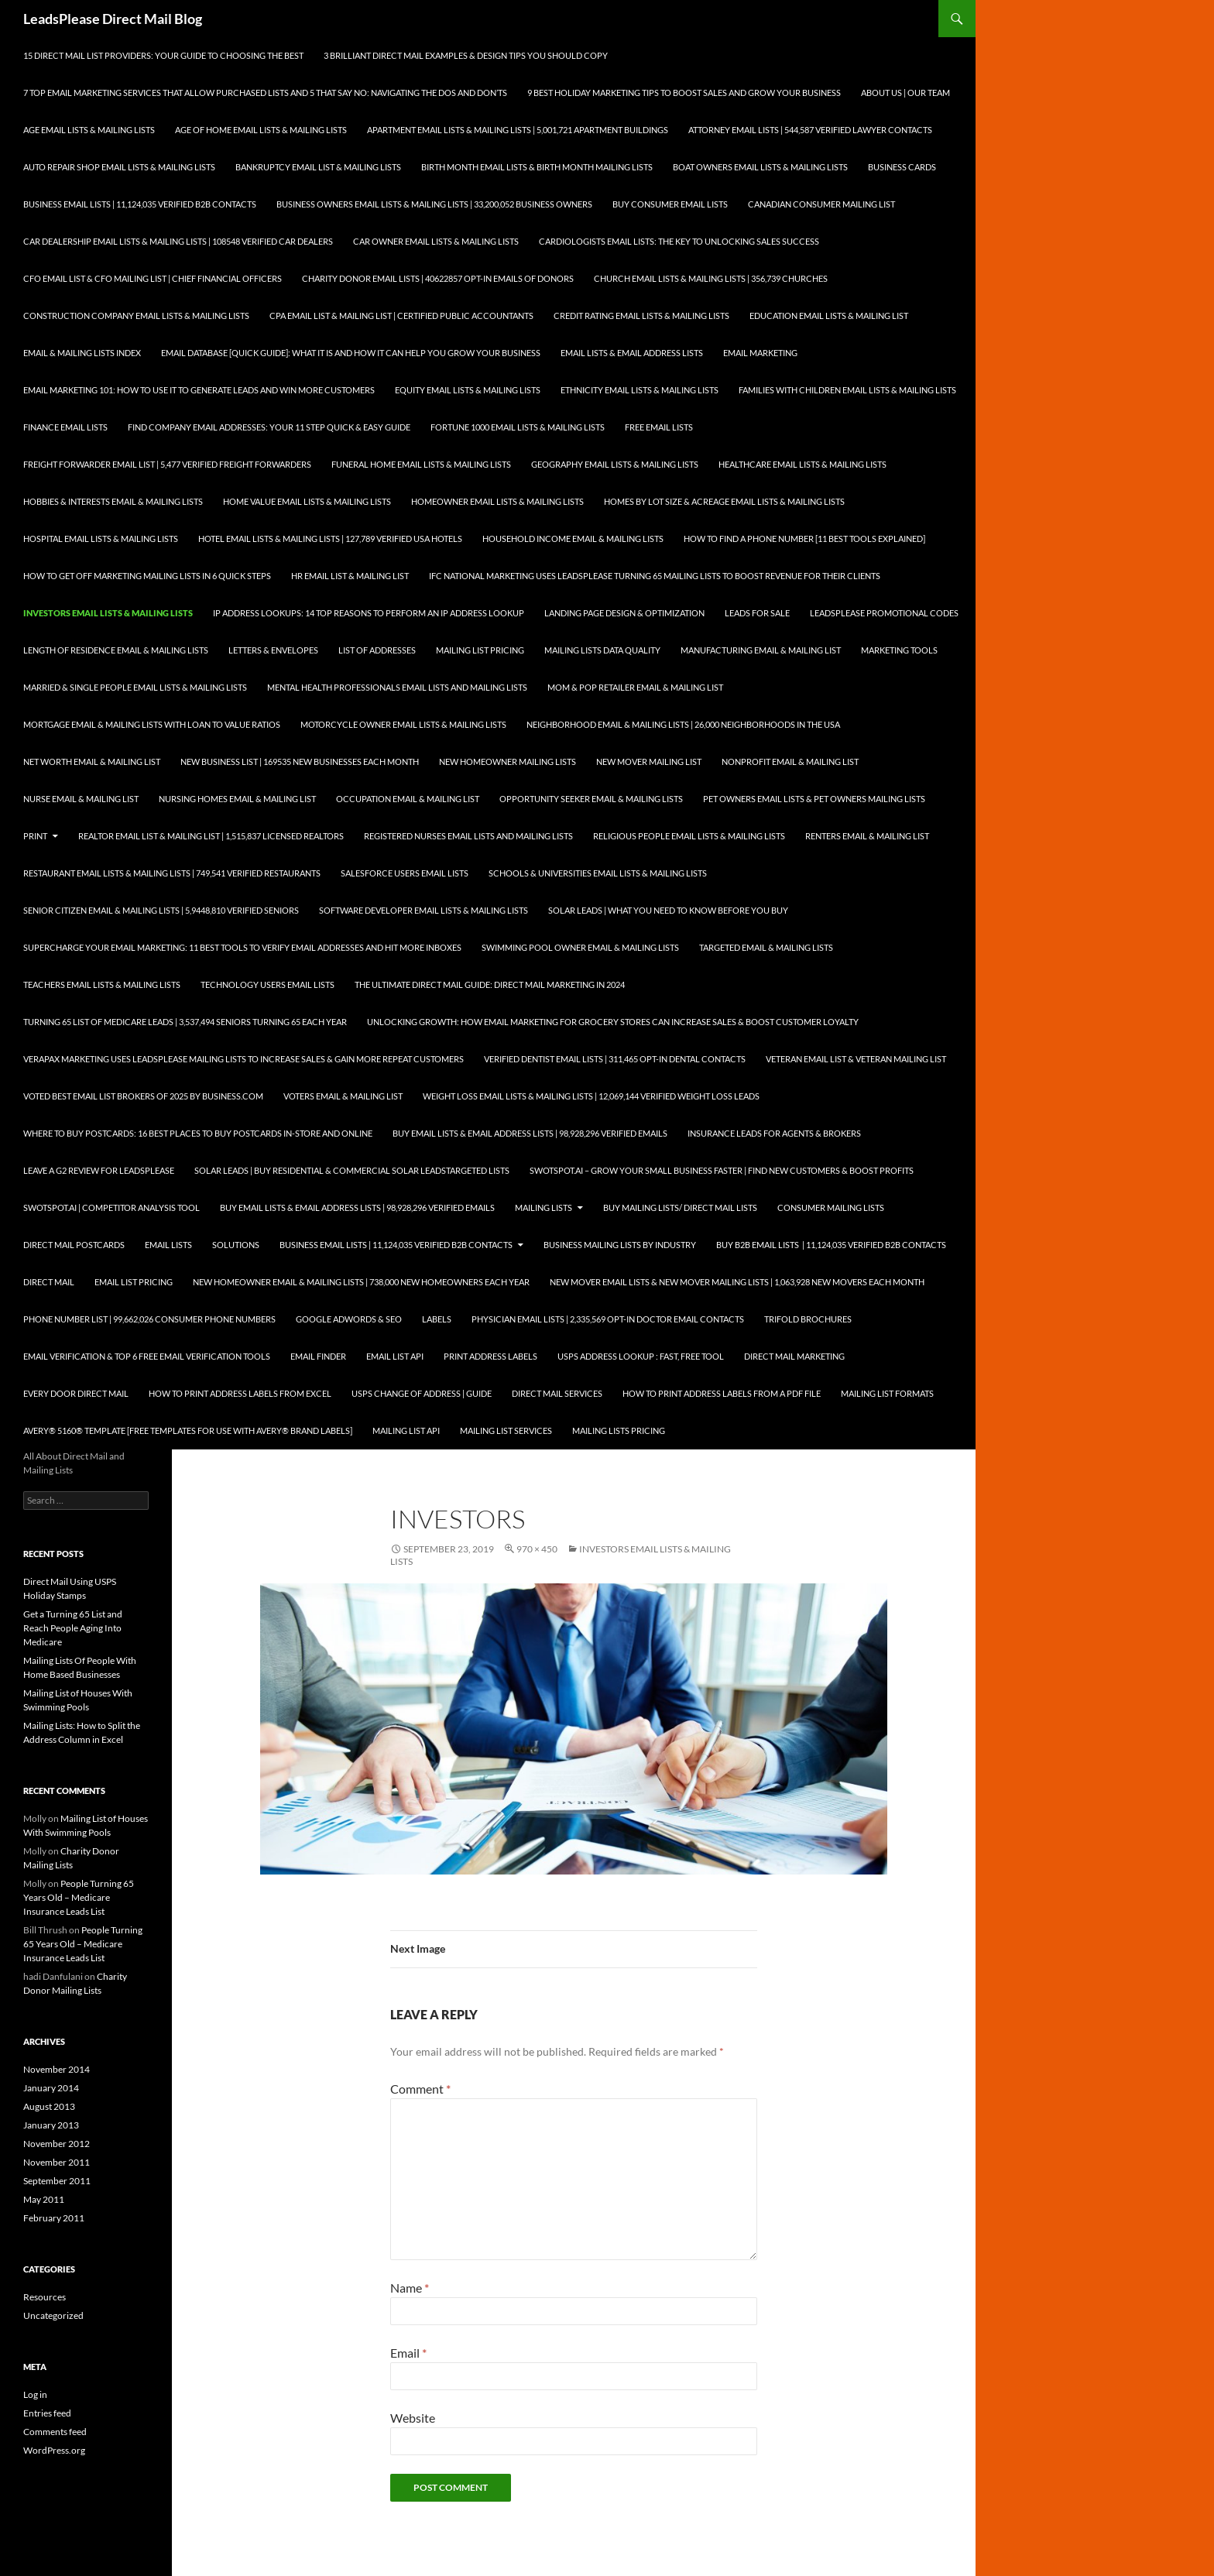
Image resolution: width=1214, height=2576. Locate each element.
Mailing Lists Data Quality (602, 650)
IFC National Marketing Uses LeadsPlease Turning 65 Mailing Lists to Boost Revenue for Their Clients (654, 576)
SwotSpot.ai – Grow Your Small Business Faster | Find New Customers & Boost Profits (722, 1170)
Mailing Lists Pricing (618, 1430)
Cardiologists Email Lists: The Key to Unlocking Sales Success (679, 241)
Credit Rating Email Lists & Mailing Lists (641, 315)
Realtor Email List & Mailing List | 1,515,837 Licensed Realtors (211, 836)
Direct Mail (48, 1282)
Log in (35, 2394)
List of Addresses (377, 650)
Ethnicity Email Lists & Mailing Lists (639, 390)
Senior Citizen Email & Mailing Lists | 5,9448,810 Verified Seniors (161, 910)
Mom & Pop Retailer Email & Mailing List (635, 687)
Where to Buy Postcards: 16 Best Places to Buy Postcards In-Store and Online (197, 1133)
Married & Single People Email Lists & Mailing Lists (135, 687)
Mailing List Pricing (480, 650)
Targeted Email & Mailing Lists (766, 947)
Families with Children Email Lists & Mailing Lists (847, 390)
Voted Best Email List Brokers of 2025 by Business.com (143, 1096)
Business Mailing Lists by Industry (620, 1245)
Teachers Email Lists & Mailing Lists (101, 984)
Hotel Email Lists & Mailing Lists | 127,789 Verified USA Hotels (330, 538)
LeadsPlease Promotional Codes (884, 613)
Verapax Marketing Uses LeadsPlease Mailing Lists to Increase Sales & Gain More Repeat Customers (243, 1059)
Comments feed (55, 2431)
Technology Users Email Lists (267, 984)
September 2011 (57, 2181)
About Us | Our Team (905, 92)
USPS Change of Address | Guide (422, 1393)
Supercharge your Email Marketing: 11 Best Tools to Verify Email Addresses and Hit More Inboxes (242, 947)
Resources (44, 2297)
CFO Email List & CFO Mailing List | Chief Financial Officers (152, 278)
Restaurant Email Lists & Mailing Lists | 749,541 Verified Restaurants (172, 873)
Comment (420, 2088)
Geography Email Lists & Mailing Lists (614, 464)
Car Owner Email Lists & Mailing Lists (436, 241)
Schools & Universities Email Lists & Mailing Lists (598, 873)
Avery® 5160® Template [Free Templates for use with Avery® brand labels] (187, 1430)
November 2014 (56, 2069)
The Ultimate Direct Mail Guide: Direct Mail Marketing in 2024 (490, 984)
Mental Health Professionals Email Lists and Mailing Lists (397, 687)
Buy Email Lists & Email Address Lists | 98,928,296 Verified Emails (530, 1133)
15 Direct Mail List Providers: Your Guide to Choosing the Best (163, 55)
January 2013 (51, 2125)
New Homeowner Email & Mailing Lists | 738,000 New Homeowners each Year (361, 1282)
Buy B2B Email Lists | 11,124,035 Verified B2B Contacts (831, 1245)
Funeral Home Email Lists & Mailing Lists (421, 464)
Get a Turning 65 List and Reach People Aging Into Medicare (72, 1628)
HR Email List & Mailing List (350, 576)
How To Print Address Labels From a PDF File (721, 1393)
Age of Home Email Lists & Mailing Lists (261, 130)
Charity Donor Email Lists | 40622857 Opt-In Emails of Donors (438, 278)
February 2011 (53, 2218)
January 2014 (51, 2088)
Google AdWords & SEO (349, 1319)
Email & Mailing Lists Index (82, 353)
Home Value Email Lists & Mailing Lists (307, 501)
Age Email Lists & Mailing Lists (89, 130)
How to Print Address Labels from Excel (240, 1393)
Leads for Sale (757, 613)
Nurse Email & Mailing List (81, 799)
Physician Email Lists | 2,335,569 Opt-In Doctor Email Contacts (608, 1319)
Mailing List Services (506, 1430)
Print (35, 836)
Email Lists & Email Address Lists (632, 353)
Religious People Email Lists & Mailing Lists (689, 836)
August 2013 (49, 2106)
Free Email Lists (659, 427)
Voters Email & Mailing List (343, 1096)
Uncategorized (53, 2315)
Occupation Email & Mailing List (407, 799)
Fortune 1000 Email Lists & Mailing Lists (517, 427)
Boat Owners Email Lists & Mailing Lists (760, 167)
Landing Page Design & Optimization (624, 613)
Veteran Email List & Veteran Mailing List (856, 1059)
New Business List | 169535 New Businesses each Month (299, 761)
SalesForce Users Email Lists (404, 873)
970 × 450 (536, 1549)
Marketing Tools (899, 650)
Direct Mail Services (557, 1393)
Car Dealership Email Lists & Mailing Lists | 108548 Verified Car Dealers (178, 241)
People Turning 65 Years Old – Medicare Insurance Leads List (78, 1897)
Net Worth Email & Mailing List (91, 761)
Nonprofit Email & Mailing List (790, 761)
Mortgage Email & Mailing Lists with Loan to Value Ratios (151, 724)
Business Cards (902, 167)
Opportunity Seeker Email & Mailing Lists (591, 799)
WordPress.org (54, 2450)
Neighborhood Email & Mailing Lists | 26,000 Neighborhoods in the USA (683, 724)
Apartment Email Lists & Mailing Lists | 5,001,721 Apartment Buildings (517, 130)
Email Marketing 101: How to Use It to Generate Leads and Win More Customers (199, 390)
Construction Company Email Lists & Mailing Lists (136, 315)
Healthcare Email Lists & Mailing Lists (802, 464)
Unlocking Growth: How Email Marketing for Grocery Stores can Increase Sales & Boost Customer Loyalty (613, 1022)
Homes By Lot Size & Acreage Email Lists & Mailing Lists (724, 501)
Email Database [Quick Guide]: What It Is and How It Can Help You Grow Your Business (350, 353)
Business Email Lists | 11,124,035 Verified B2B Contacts (139, 204)
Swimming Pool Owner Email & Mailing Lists (580, 947)
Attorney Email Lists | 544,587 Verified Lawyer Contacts (810, 130)
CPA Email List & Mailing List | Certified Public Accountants (401, 315)
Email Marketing (760, 353)
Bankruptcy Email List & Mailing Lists (318, 167)
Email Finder (318, 1356)
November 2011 (56, 2162)
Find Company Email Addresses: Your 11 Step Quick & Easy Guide (269, 427)
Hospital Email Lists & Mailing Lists (100, 538)
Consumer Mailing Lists (830, 1207)
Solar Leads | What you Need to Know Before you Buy (668, 910)
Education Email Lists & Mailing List (828, 315)
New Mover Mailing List (648, 761)
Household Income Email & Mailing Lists (573, 538)
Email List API (395, 1356)
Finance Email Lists (65, 427)
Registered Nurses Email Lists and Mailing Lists (468, 836)
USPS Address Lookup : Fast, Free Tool (640, 1356)
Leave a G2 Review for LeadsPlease (98, 1170)
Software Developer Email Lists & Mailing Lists (423, 910)
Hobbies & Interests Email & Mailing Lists (113, 501)
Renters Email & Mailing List (867, 836)
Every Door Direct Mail (76, 1393)
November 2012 (56, 2143)
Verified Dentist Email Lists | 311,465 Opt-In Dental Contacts (615, 1059)
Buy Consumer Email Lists (670, 204)
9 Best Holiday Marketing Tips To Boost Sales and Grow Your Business (684, 92)
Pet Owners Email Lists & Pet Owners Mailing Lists (814, 799)
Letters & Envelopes (273, 650)
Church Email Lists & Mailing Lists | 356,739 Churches (711, 278)
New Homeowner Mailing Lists (507, 761)
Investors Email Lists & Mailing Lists (108, 613)
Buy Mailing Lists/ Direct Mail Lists (680, 1207)
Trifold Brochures (808, 1319)
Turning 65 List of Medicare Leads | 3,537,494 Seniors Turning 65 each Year (185, 1022)
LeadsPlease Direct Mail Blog (112, 18)
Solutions (235, 1245)
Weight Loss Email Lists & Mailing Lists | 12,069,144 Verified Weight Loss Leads (591, 1096)
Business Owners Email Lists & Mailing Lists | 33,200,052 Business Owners (434, 204)
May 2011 (43, 2199)
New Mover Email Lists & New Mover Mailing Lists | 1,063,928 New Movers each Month (737, 1282)
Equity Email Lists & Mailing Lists (467, 390)
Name (409, 2287)
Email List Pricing (133, 1282)
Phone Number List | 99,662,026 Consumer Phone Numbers (149, 1319)
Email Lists (168, 1245)
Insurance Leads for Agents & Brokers (774, 1133)
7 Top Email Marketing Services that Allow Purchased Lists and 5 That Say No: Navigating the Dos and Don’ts (265, 92)
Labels (436, 1319)
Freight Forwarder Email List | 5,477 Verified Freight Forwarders (167, 464)
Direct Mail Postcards (74, 1245)
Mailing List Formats (887, 1393)
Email (408, 2352)
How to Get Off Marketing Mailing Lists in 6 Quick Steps (147, 576)
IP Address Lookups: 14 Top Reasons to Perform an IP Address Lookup (368, 613)
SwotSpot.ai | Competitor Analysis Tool (111, 1207)
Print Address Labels (490, 1356)
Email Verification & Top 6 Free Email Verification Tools (146, 1356)
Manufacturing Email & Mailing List (761, 650)
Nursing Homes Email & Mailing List (237, 799)
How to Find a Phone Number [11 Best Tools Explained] (804, 538)
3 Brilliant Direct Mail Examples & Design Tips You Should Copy (466, 55)
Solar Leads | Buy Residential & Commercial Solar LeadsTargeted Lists (351, 1170)
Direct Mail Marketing (794, 1356)
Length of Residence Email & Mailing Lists (115, 650)
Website (412, 2417)
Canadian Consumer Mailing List (821, 204)
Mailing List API (406, 1430)
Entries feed (47, 2413)
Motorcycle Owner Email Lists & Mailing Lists (403, 724)
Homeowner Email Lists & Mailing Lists (497, 501)
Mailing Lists (543, 1207)
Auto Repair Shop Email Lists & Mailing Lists (119, 167)
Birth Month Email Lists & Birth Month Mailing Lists (537, 167)
